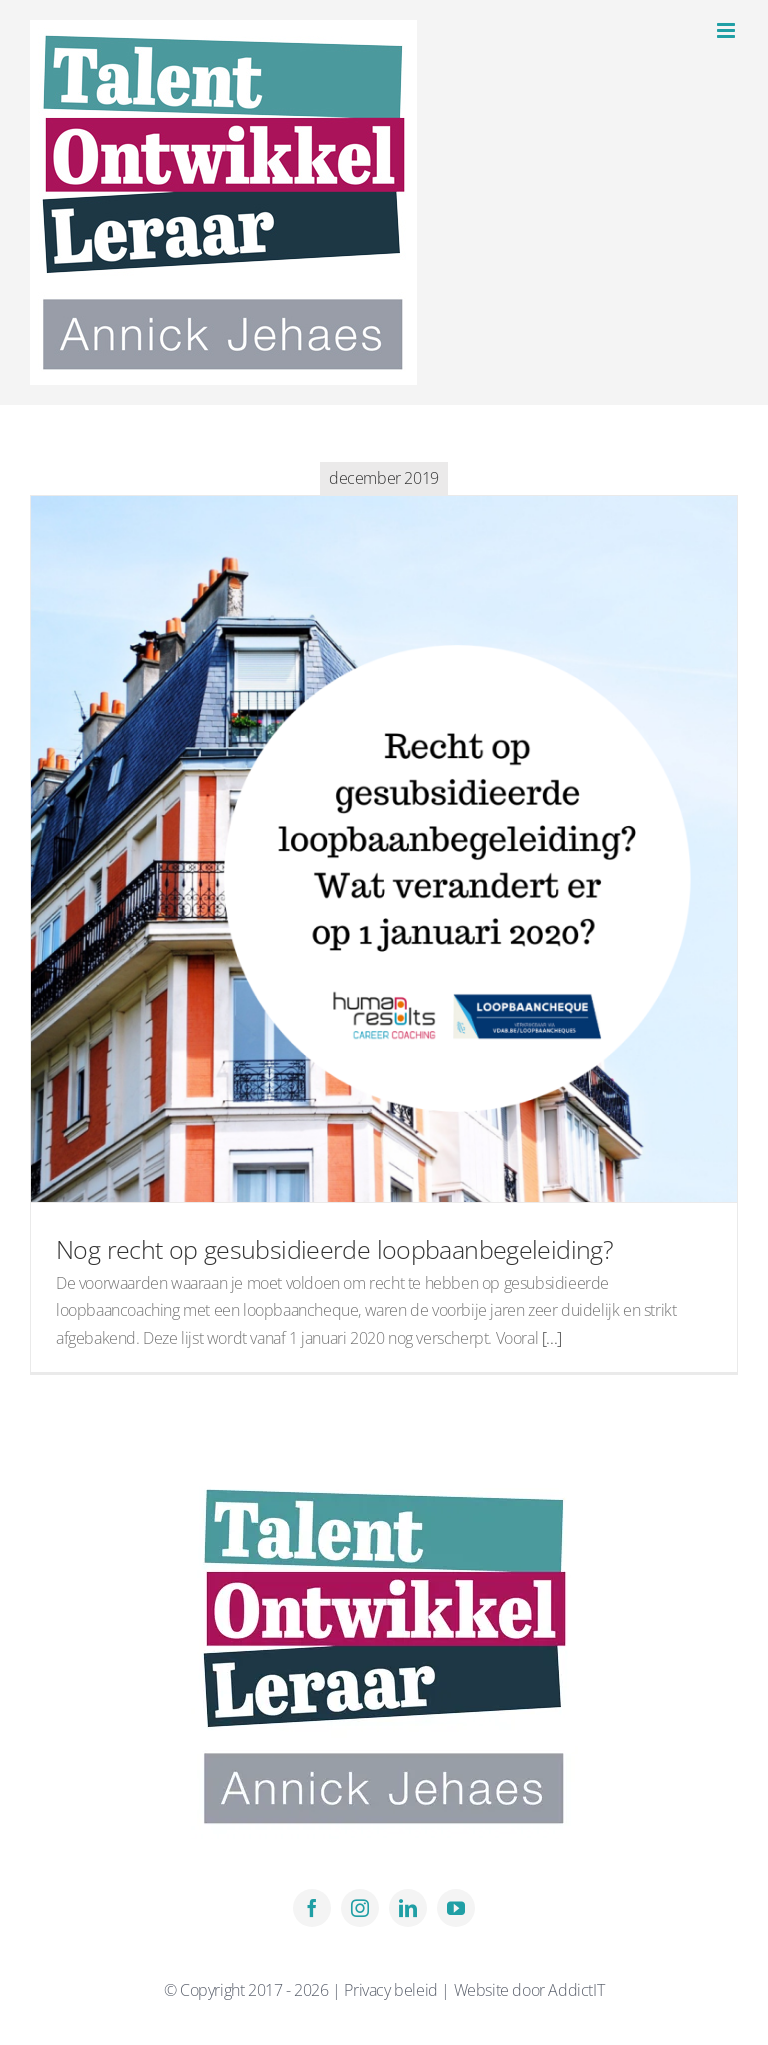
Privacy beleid (392, 1990)
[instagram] (360, 1908)
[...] (552, 1338)
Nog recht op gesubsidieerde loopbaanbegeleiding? (334, 1249)
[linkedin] (408, 1908)
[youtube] (456, 1908)
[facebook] (312, 1908)
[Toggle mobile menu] (727, 30)
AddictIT (576, 1990)
